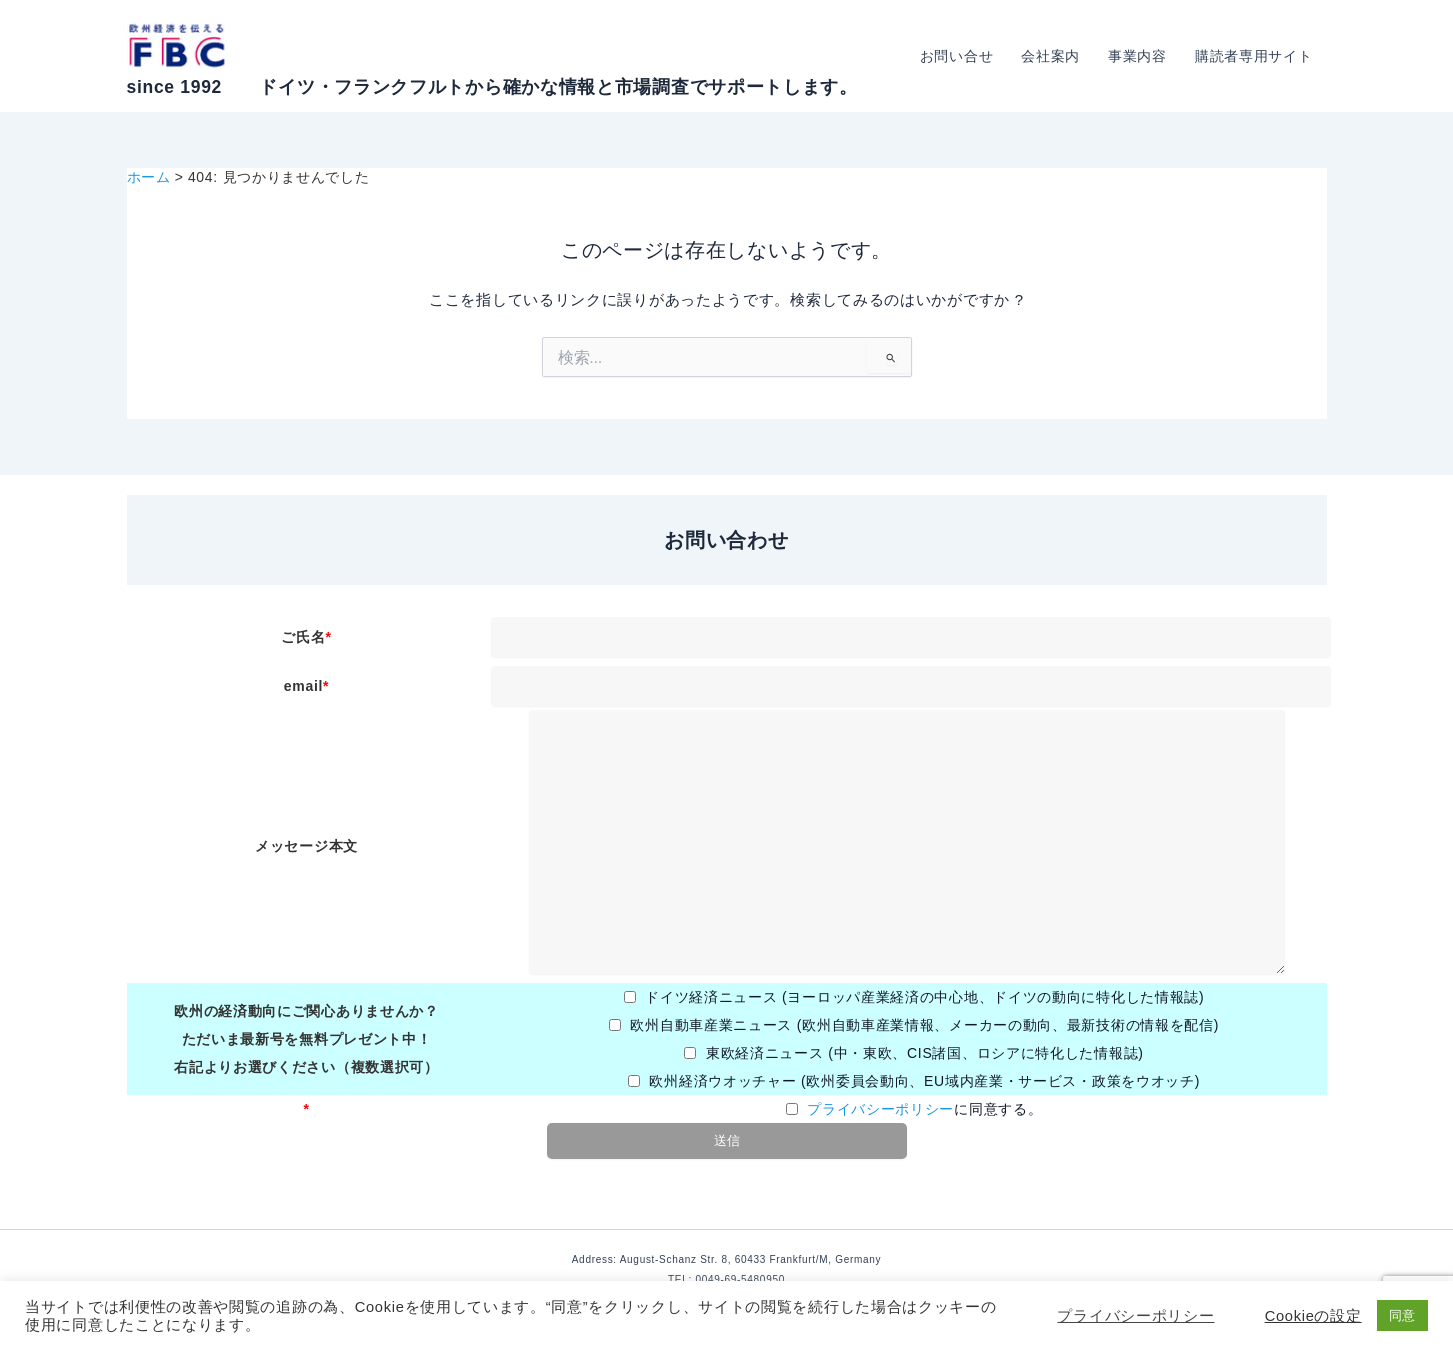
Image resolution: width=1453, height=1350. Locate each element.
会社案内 (1050, 56)
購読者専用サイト (1254, 56)
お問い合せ (957, 56)
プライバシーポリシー (880, 1109)
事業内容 (1137, 56)
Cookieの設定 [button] (1313, 1316)
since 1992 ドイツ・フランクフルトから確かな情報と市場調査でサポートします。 (492, 87)
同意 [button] (1402, 1315)
